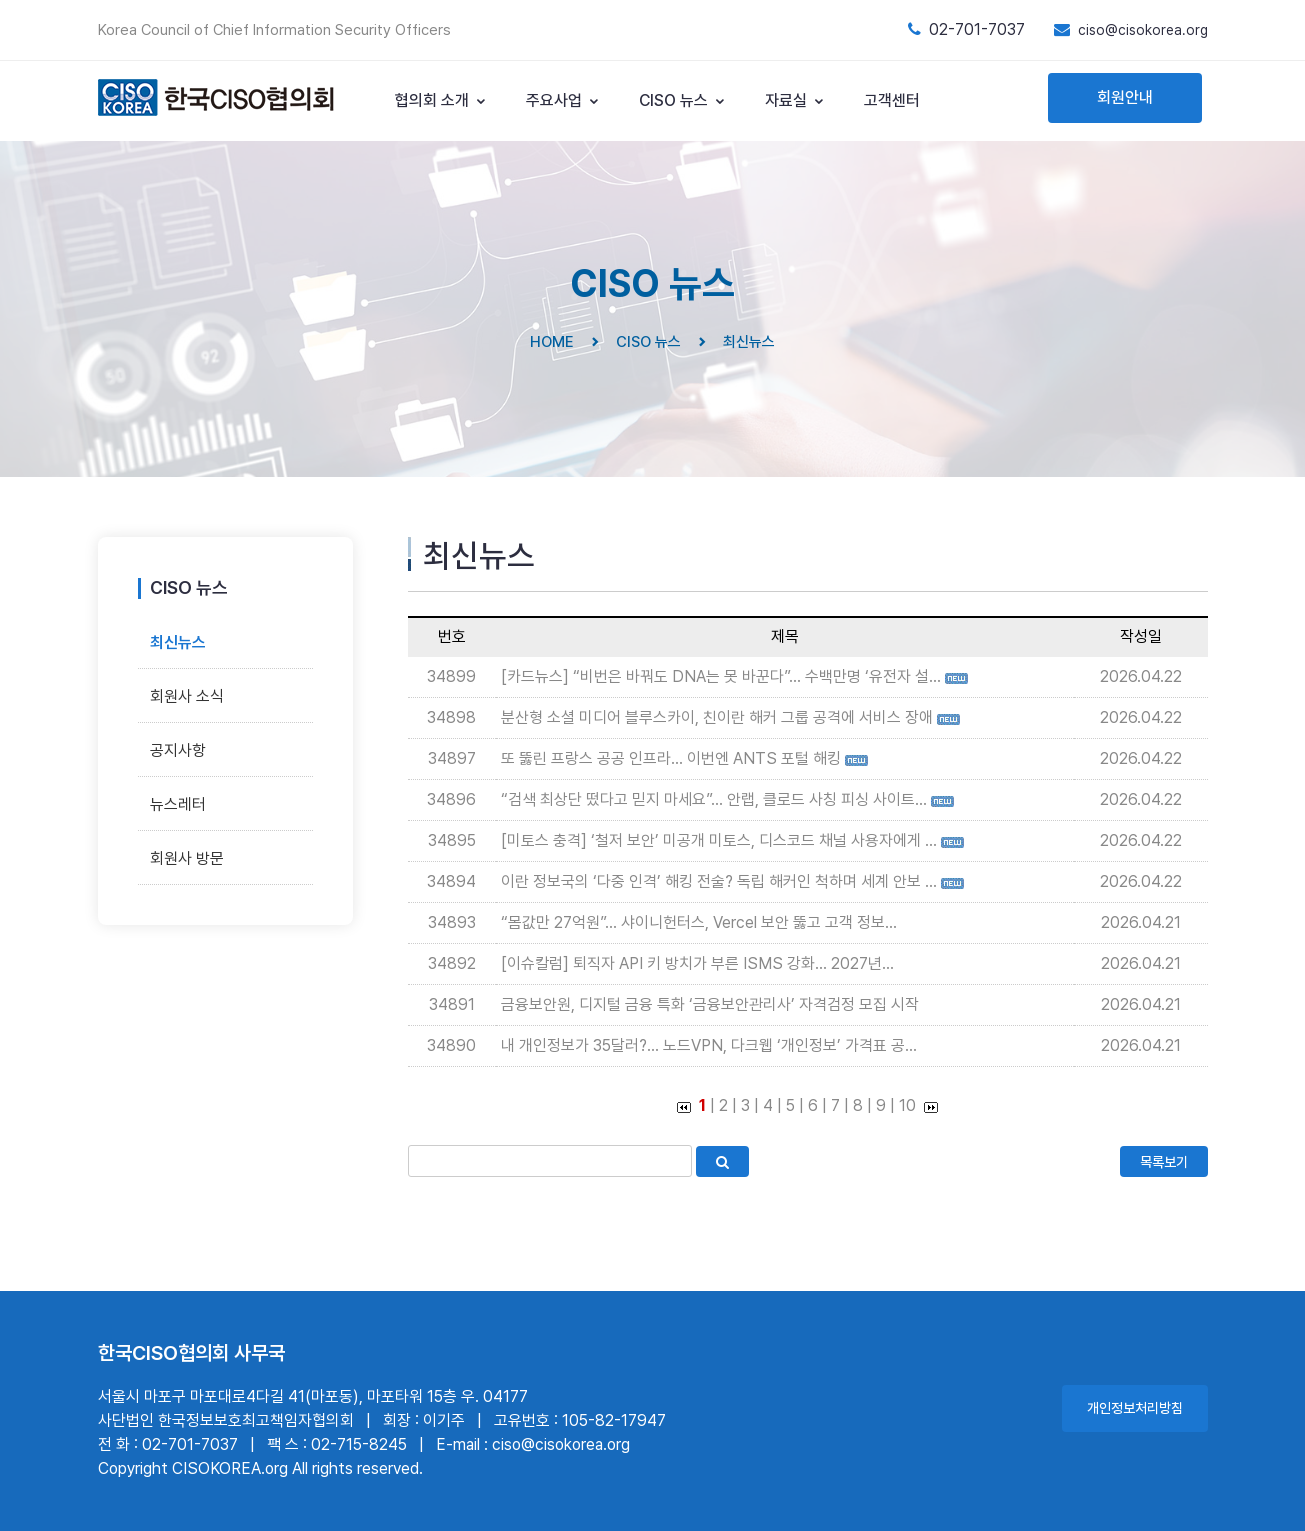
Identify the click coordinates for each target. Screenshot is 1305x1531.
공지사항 (178, 750)
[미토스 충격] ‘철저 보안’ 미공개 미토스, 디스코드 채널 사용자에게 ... (719, 840)
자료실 (795, 100)
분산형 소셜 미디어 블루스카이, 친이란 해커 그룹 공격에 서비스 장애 (717, 717)
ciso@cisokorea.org (1143, 30)
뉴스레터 (178, 804)
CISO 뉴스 (682, 100)
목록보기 (1164, 1162)
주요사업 (563, 100)
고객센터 (892, 100)
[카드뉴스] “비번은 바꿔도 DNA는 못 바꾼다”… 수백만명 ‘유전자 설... (721, 676)
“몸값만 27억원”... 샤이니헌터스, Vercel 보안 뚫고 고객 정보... (699, 922)
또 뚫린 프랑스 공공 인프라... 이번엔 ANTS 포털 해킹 (671, 758)
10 (907, 1105)
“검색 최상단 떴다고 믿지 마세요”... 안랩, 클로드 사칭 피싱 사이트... (714, 799)
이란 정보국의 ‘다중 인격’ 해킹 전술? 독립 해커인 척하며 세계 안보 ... (719, 881)
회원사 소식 (187, 696)
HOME (552, 342)
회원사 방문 (187, 858)
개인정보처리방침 (1135, 1408)
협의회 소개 (441, 100)
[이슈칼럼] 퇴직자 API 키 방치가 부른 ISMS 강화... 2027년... (697, 963)
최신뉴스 (178, 642)
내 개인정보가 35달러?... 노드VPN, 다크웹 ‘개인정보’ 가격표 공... (709, 1045)
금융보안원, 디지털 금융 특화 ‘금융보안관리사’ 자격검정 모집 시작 (710, 1004)
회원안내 (1125, 97)
